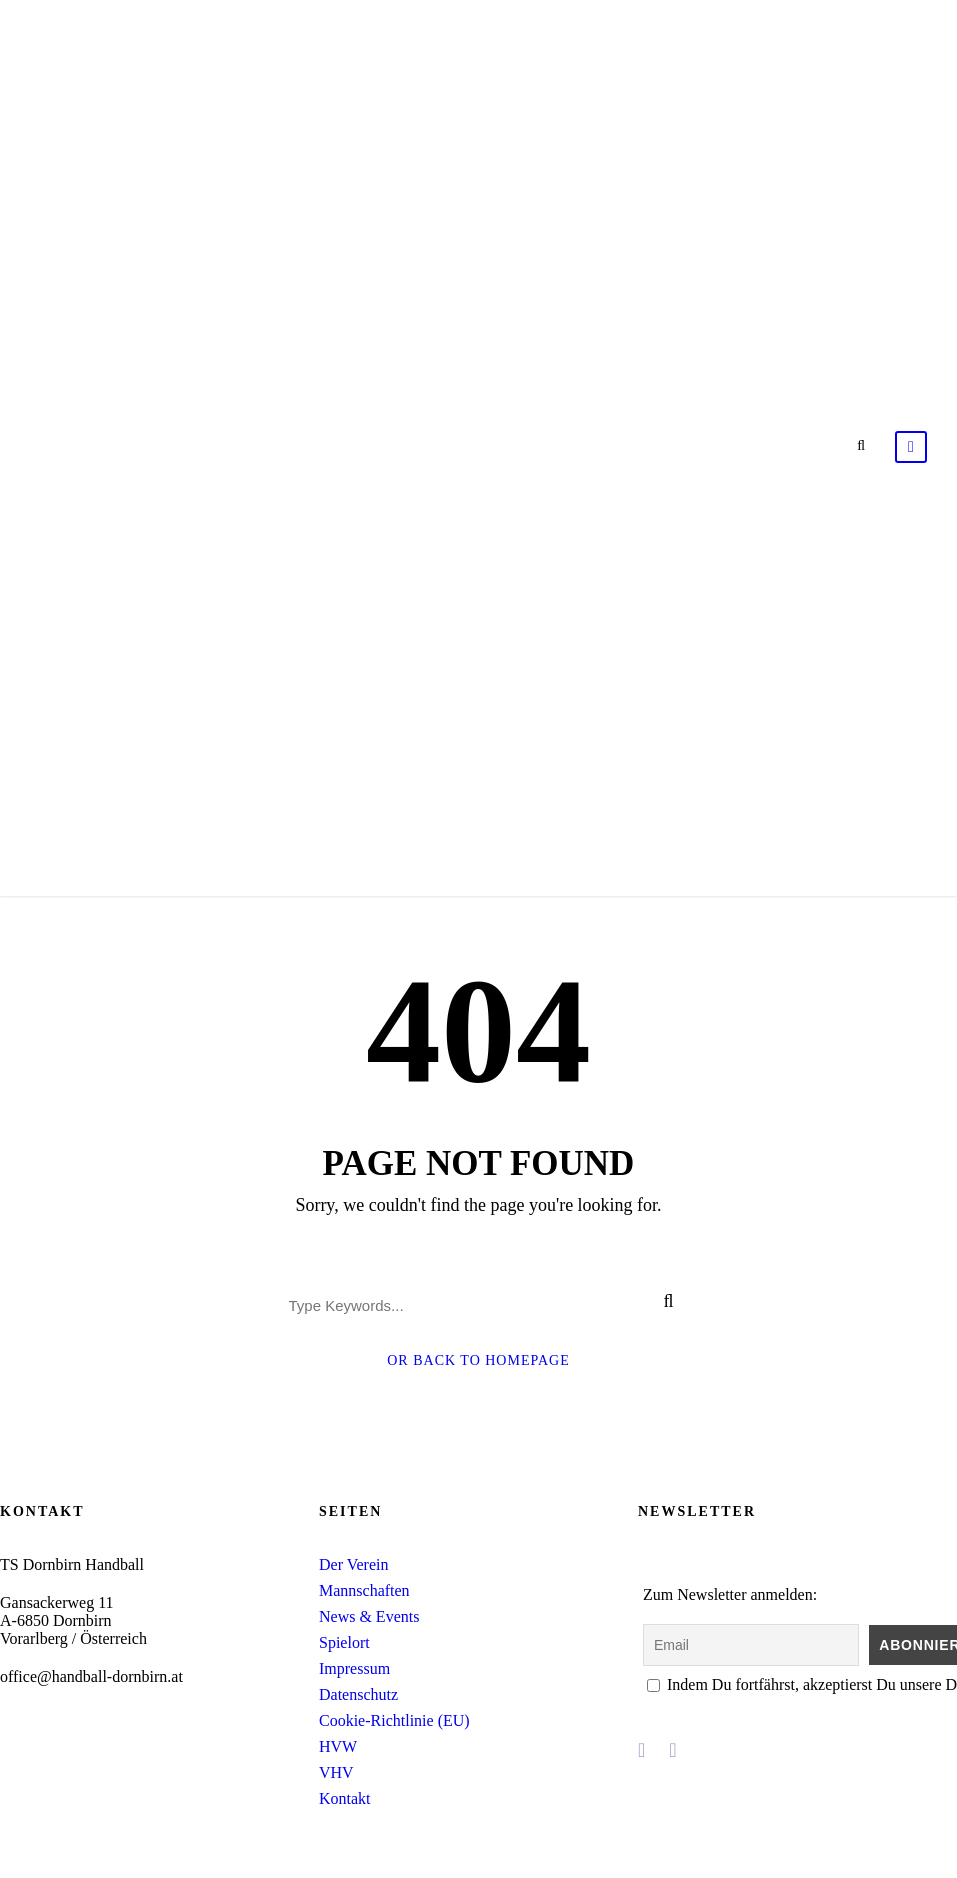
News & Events (369, 1616)
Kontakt (345, 1798)
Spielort (344, 1642)
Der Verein (353, 1564)
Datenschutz (358, 1694)
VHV (336, 1772)
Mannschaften (364, 1590)
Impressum (354, 1668)
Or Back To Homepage (478, 1360)
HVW (338, 1746)
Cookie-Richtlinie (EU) (394, 1720)
